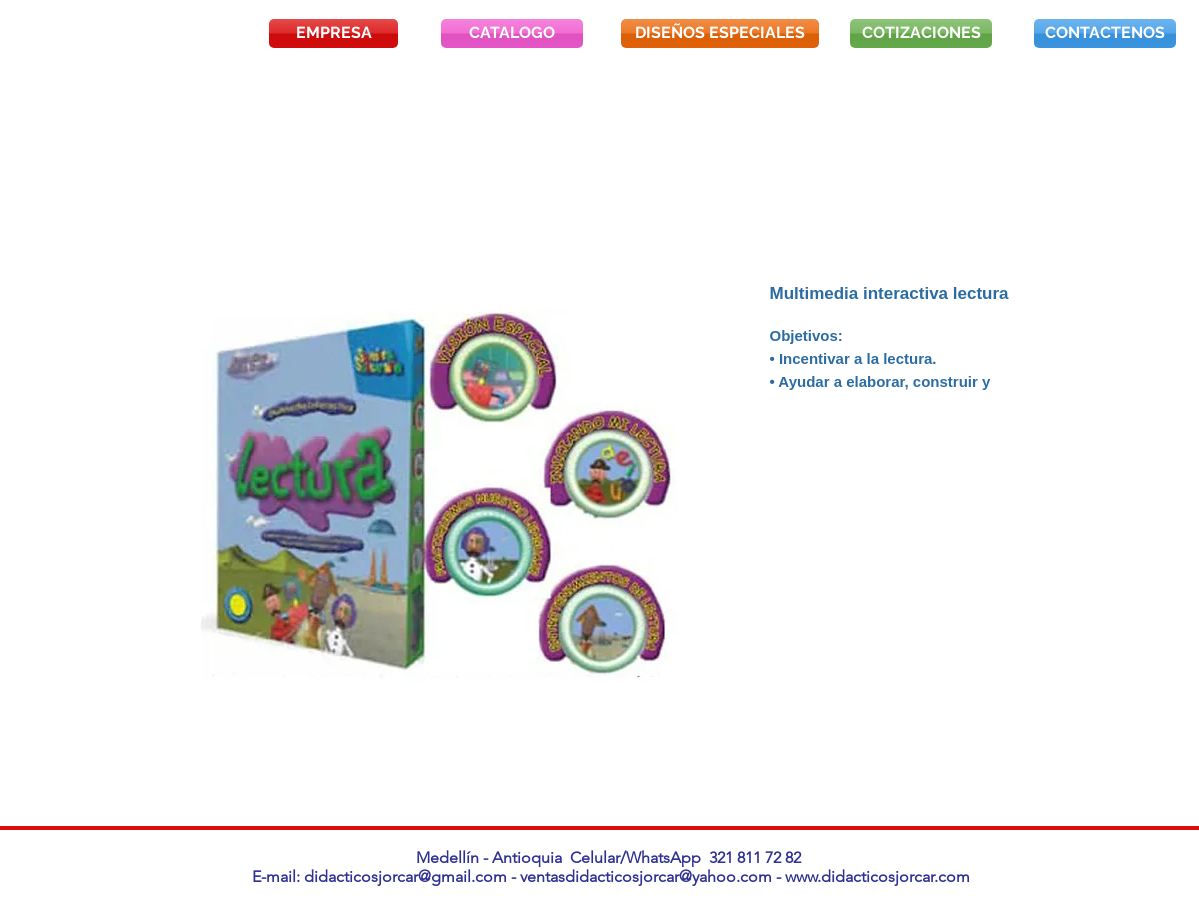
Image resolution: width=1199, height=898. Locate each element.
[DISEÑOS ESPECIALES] (720, 33)
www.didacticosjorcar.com (877, 876)
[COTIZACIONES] (921, 33)
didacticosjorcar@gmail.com (405, 876)
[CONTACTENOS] (1105, 33)
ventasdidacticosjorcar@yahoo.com (646, 876)
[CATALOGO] (512, 33)
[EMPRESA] (333, 33)
